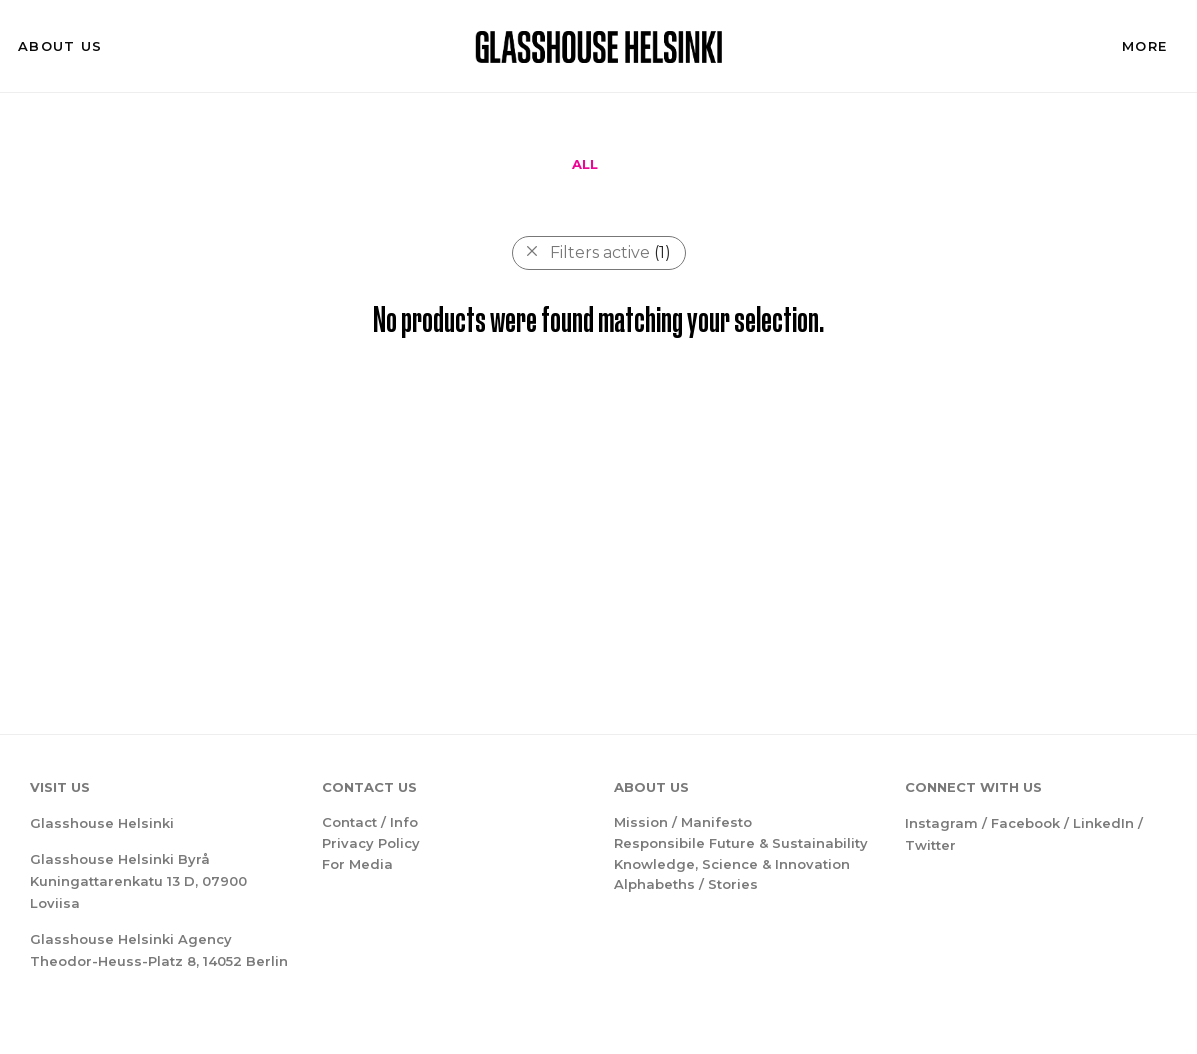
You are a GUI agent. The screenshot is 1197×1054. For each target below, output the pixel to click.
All (585, 164)
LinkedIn (1103, 823)
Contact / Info (370, 822)
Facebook (1025, 823)
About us (60, 46)
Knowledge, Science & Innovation (732, 864)
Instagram (941, 823)
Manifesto (716, 822)
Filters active (610, 252)
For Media (357, 864)
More (1144, 46)
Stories (733, 884)
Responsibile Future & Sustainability (741, 843)
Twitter (930, 845)
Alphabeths (654, 884)
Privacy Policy (371, 843)
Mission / (647, 822)
